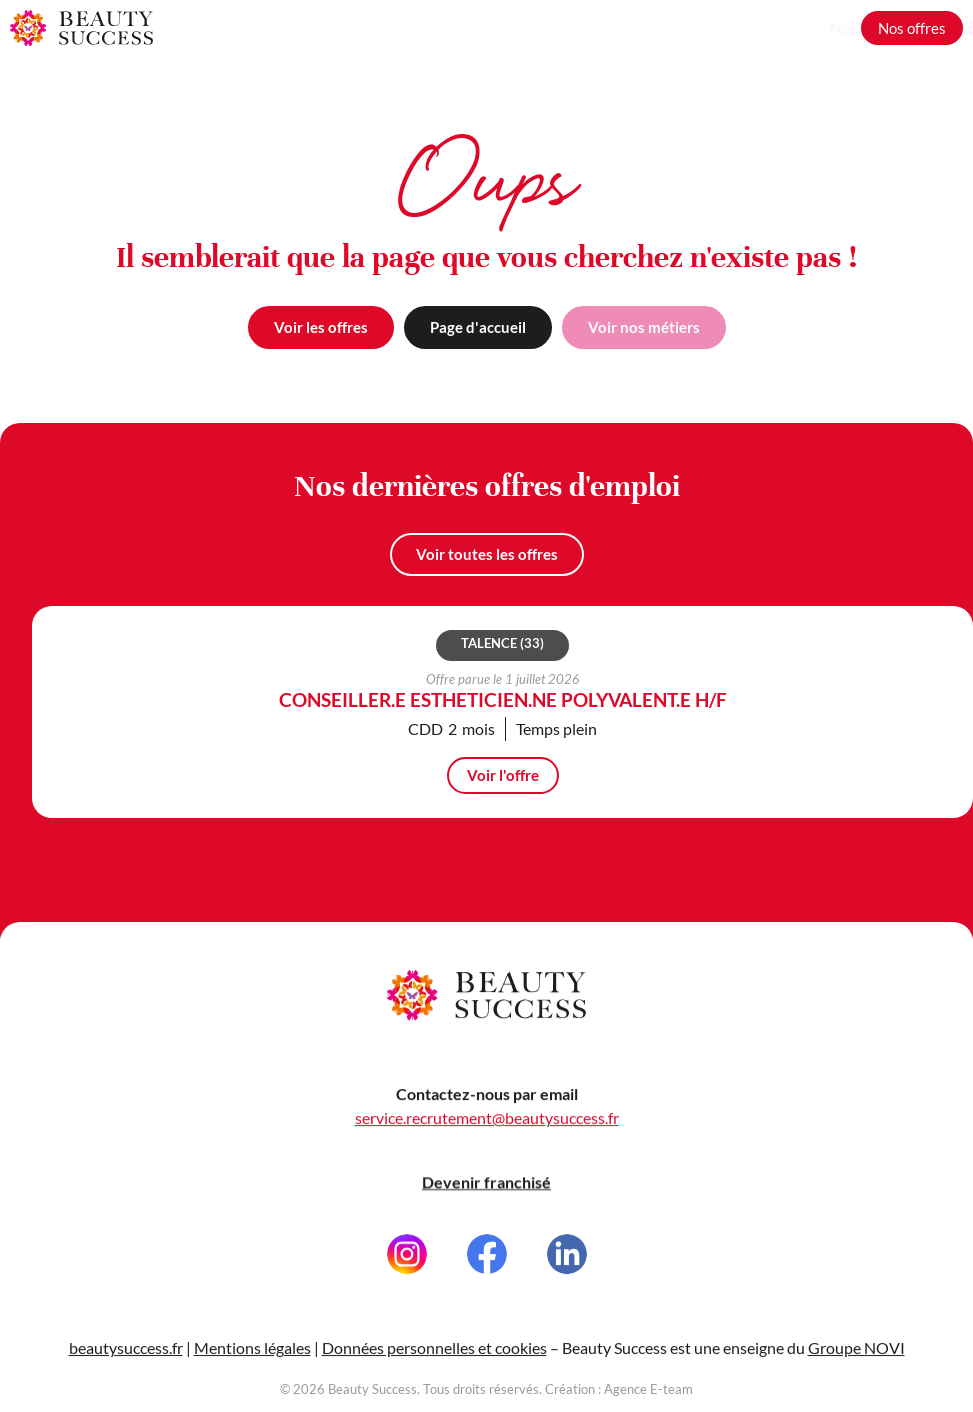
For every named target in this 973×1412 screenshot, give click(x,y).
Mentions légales (252, 1356)
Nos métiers (654, 27)
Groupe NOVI (856, 1356)
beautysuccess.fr (126, 1356)
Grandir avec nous (778, 27)
